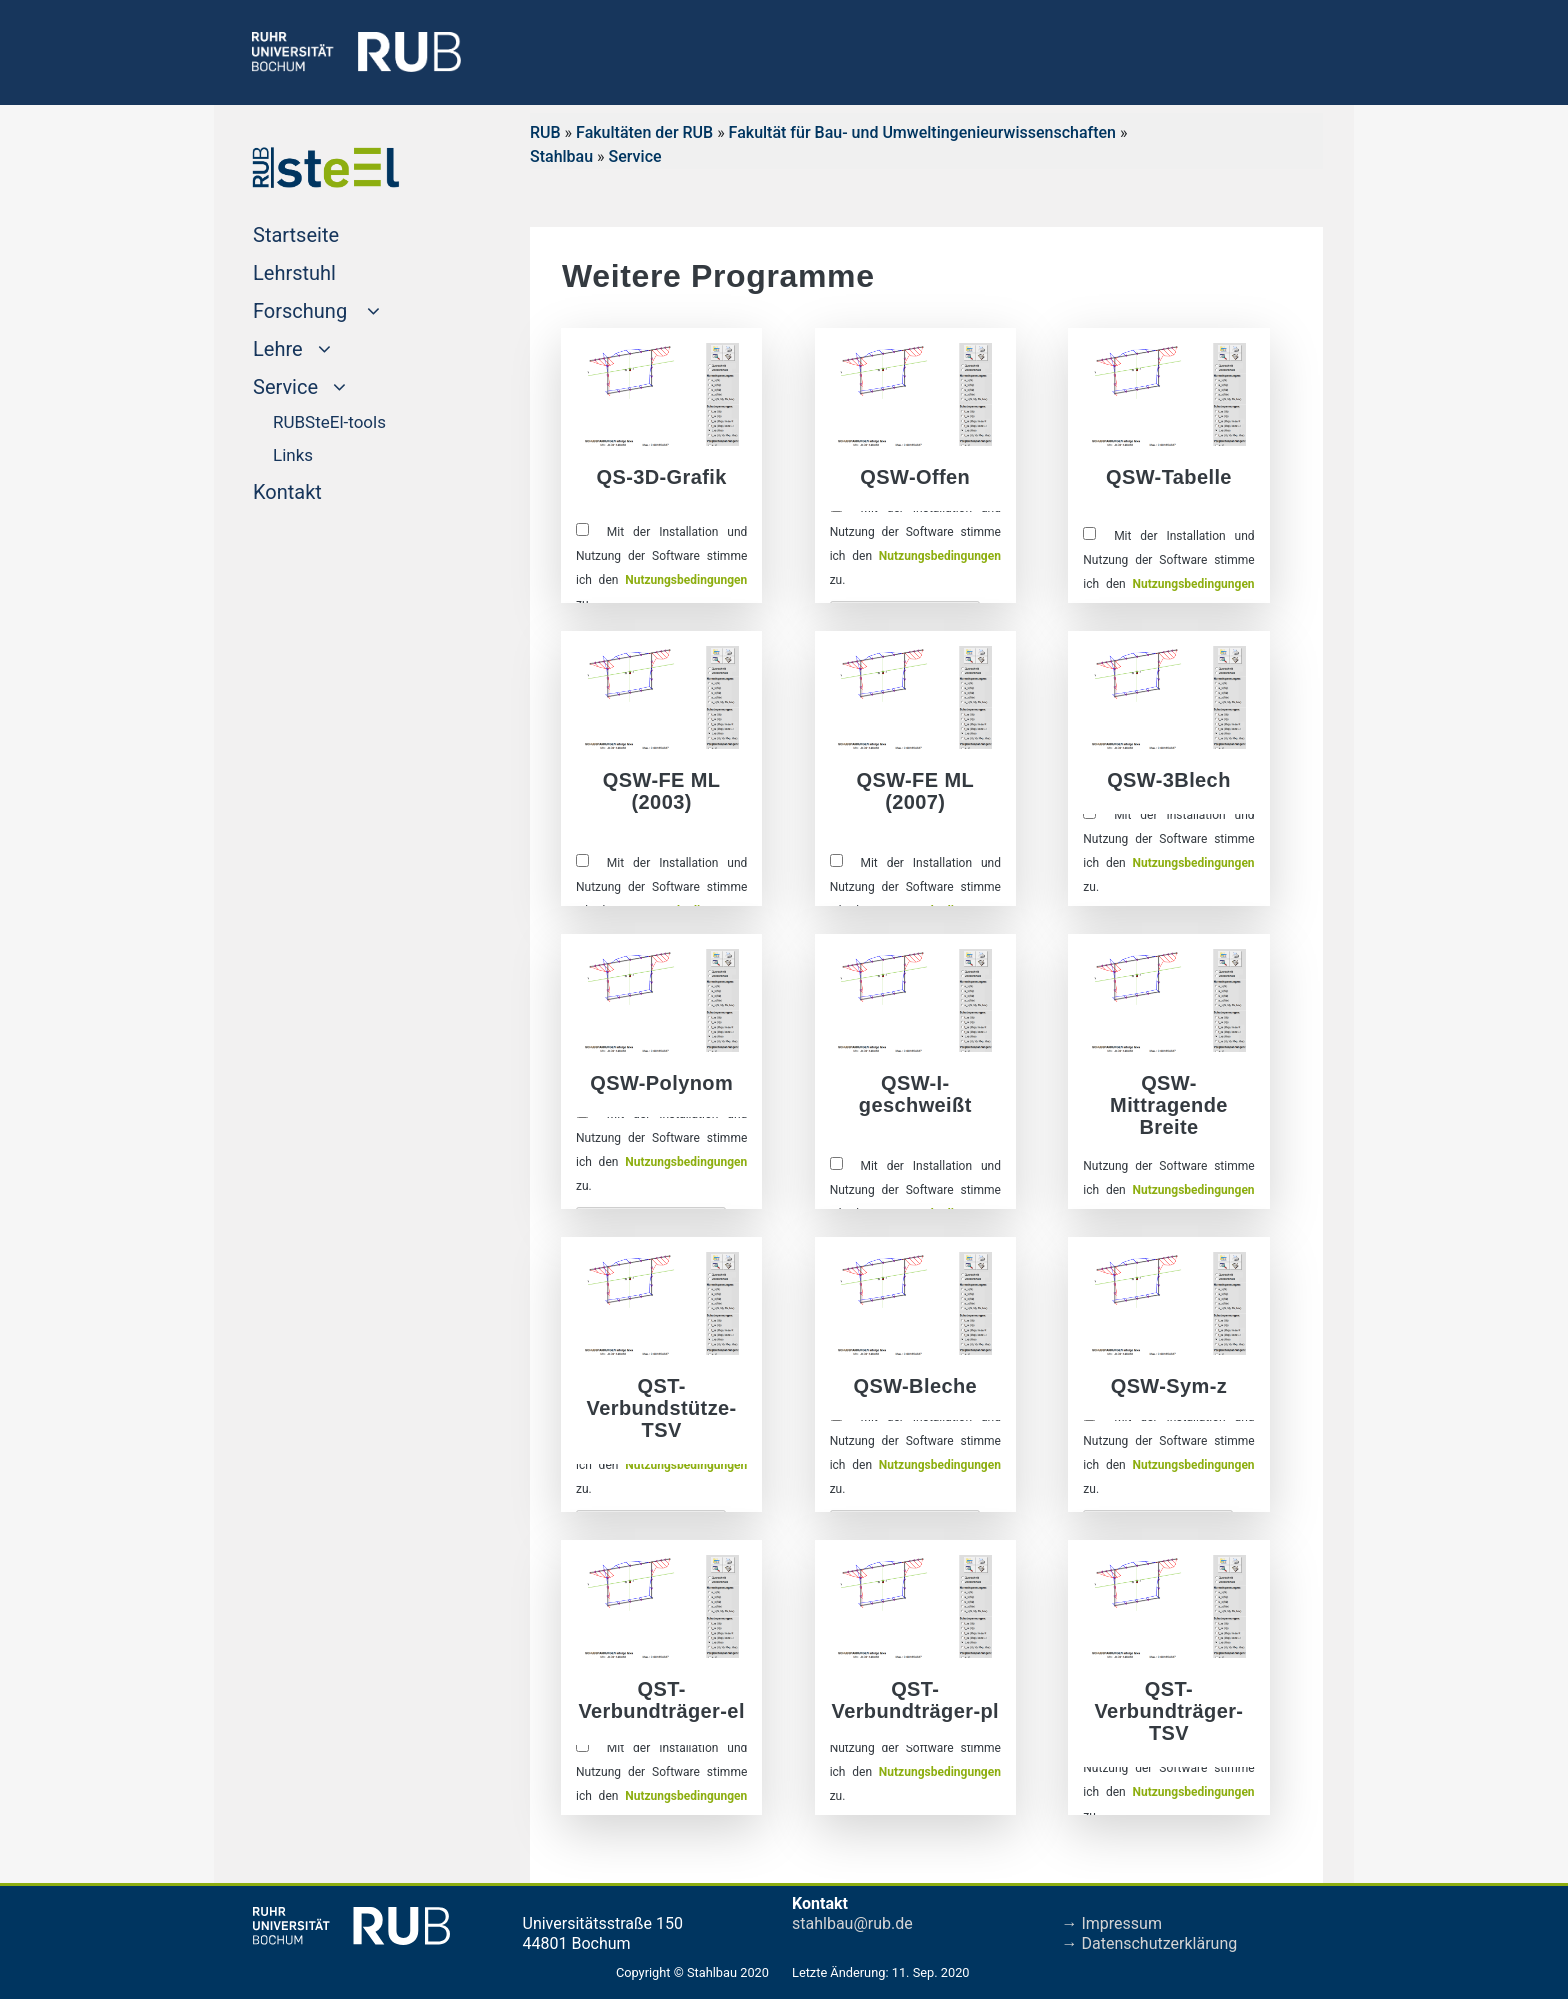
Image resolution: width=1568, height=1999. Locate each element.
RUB (545, 132)
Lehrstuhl (332, 271)
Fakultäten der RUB (644, 132)
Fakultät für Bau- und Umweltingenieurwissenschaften (922, 132)
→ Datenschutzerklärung (1150, 1943)
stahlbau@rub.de (852, 1923)
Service (635, 156)
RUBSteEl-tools (329, 422)
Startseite (334, 233)
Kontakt (325, 490)
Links (293, 455)
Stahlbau (561, 156)
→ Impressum (1112, 1923)
